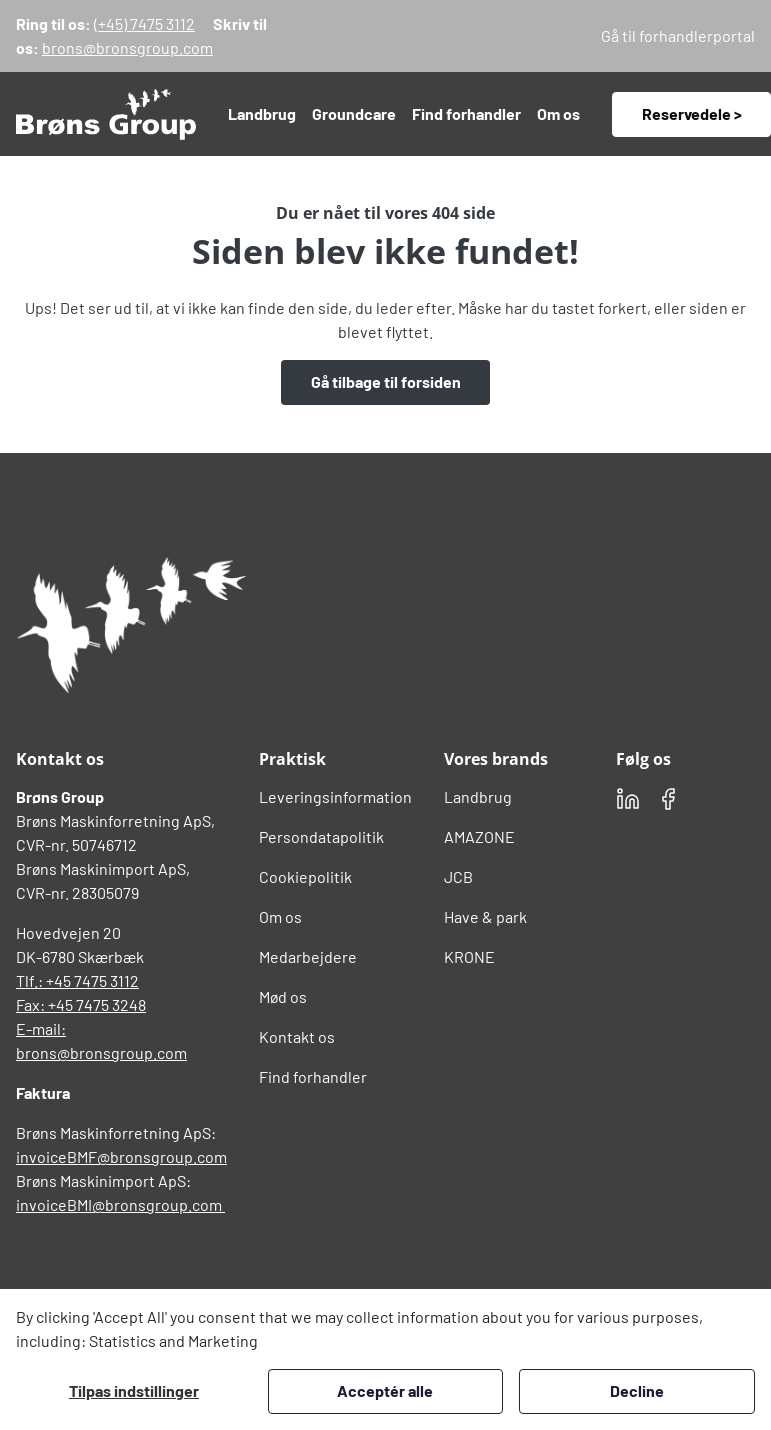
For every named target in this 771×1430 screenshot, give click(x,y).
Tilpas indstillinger (134, 1390)
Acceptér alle (385, 1390)
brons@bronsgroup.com (127, 47)
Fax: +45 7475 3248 (81, 1004)
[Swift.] (106, 114)
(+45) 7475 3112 (144, 23)
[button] (262, 114)
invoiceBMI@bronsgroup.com (120, 1204)
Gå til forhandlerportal (678, 35)
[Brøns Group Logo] (131, 625)
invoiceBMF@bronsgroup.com (121, 1156)
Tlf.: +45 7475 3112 (77, 980)
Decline (637, 1390)
